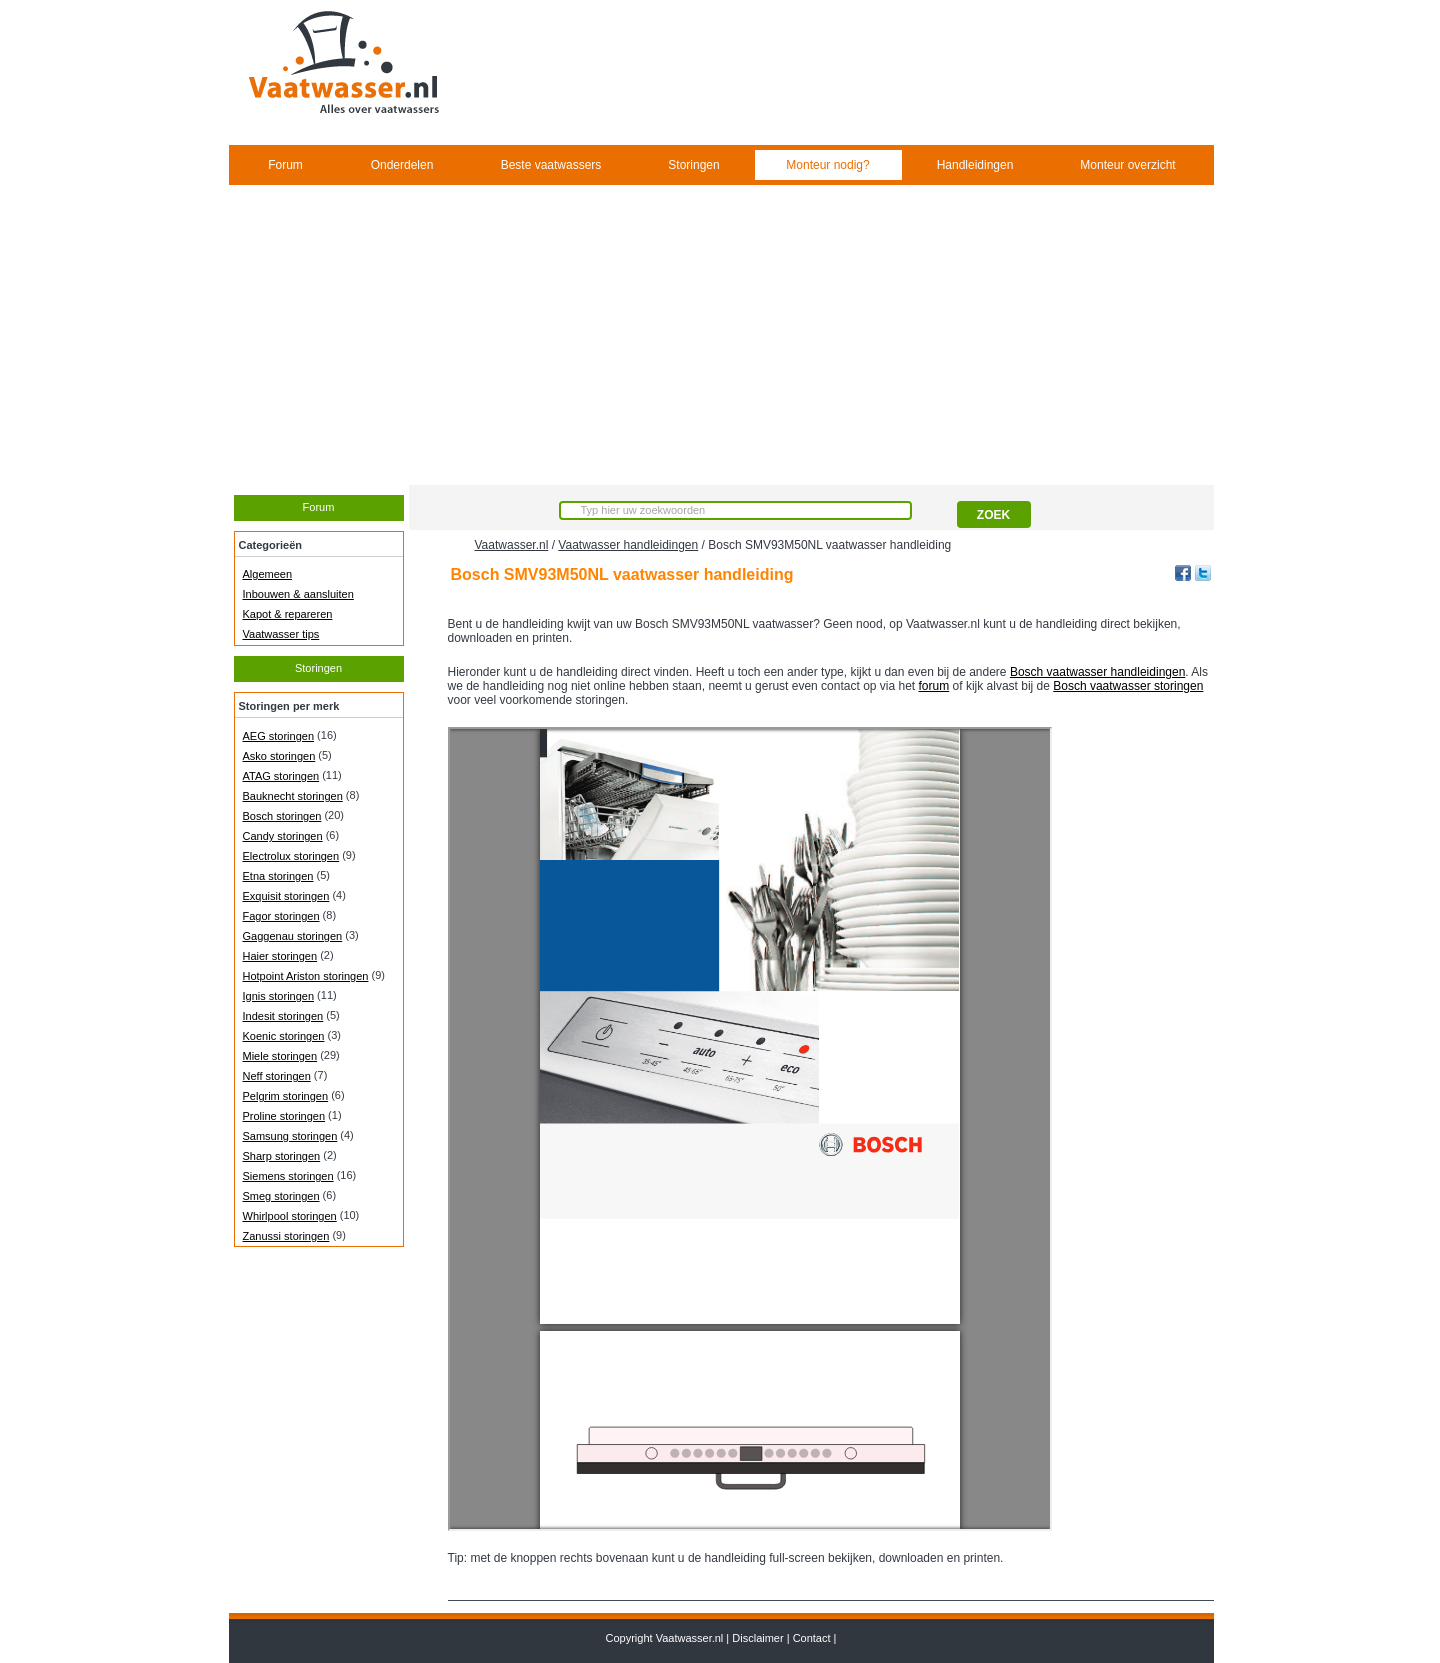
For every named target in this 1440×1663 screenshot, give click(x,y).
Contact (812, 1638)
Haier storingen (280, 956)
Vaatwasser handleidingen (628, 545)
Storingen (693, 165)
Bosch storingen (282, 816)
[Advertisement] (720, 335)
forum (934, 686)
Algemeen (268, 574)
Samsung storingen (290, 1136)
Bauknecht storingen (293, 796)
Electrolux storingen (291, 856)
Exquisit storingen (286, 896)
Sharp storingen (282, 1156)
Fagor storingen (281, 916)
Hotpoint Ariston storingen (306, 976)
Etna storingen (278, 876)
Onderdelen (402, 165)
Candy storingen (283, 836)
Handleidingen (975, 165)
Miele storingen (280, 1056)
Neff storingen (277, 1076)
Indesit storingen (283, 1016)
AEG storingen (279, 736)
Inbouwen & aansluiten (298, 594)
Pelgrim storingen (286, 1096)
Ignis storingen (279, 996)
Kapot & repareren (288, 614)
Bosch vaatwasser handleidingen (1097, 672)
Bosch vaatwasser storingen (1128, 686)
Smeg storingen (281, 1196)
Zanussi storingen (286, 1236)
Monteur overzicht (1127, 165)
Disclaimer (757, 1638)
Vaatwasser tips (281, 634)
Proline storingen (284, 1116)
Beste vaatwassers (551, 165)
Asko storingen (279, 756)
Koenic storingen (284, 1036)
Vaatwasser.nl (512, 545)
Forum (285, 165)
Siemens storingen (288, 1176)
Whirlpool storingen (290, 1216)
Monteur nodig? (827, 165)
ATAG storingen (281, 776)
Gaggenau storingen (293, 936)
